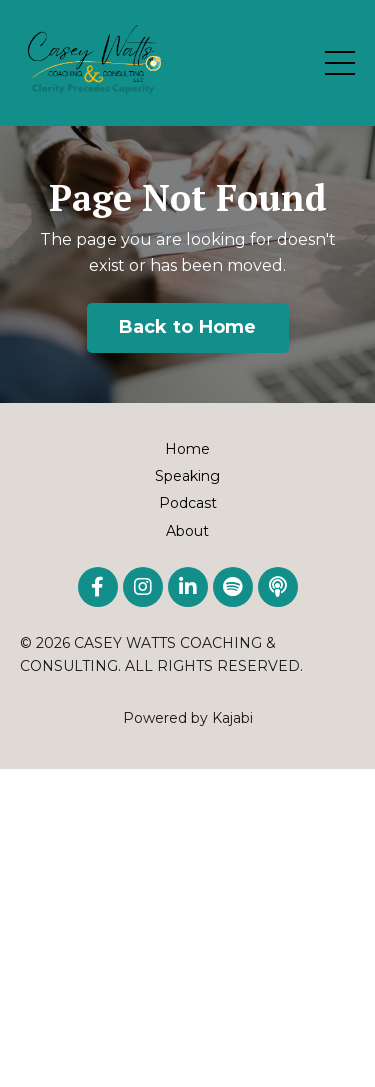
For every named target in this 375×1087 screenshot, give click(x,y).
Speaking (187, 476)
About (187, 531)
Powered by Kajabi (188, 718)
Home (187, 449)
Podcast (188, 503)
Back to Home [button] (188, 327)
